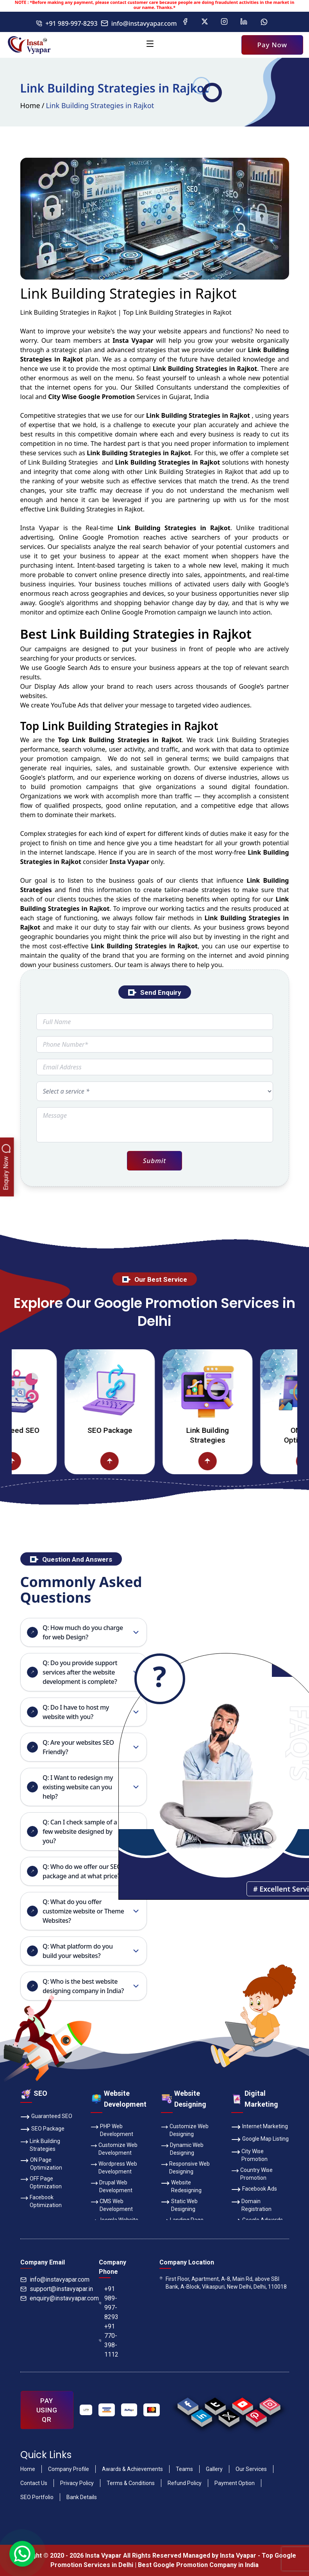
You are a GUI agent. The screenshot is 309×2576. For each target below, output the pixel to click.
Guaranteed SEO (46, 2117)
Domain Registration (251, 2204)
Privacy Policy (77, 2483)
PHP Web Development (112, 2129)
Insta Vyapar (39, 528)
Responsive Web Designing (185, 2167)
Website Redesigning (181, 2186)
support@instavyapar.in (56, 2289)
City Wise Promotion (249, 2154)
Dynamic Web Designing (182, 2148)
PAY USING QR (46, 2410)
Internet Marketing (259, 2127)
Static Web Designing (179, 2204)
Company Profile (68, 2469)
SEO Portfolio (37, 2497)
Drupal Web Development (112, 2186)
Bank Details (81, 2497)
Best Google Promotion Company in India (198, 2565)
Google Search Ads (72, 667)
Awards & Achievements (132, 2469)
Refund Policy (185, 2483)
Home (30, 105)
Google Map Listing (260, 2139)
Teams (184, 2469)
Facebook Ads (254, 2189)
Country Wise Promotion (252, 2173)
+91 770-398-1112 (109, 2340)
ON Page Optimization (41, 2163)
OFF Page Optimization (41, 2182)
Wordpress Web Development (114, 2167)
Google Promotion (110, 537)
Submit (154, 1160)
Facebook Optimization (41, 2200)
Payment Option (234, 2483)
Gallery (214, 2469)
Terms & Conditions (131, 2483)
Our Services (251, 2469)
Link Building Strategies (226, 1435)
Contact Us (33, 2483)
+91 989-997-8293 (66, 23)
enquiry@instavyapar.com (59, 2298)
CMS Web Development (112, 2204)
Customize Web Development (114, 2148)
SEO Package (127, 1430)
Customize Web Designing (185, 2129)
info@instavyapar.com (139, 23)
